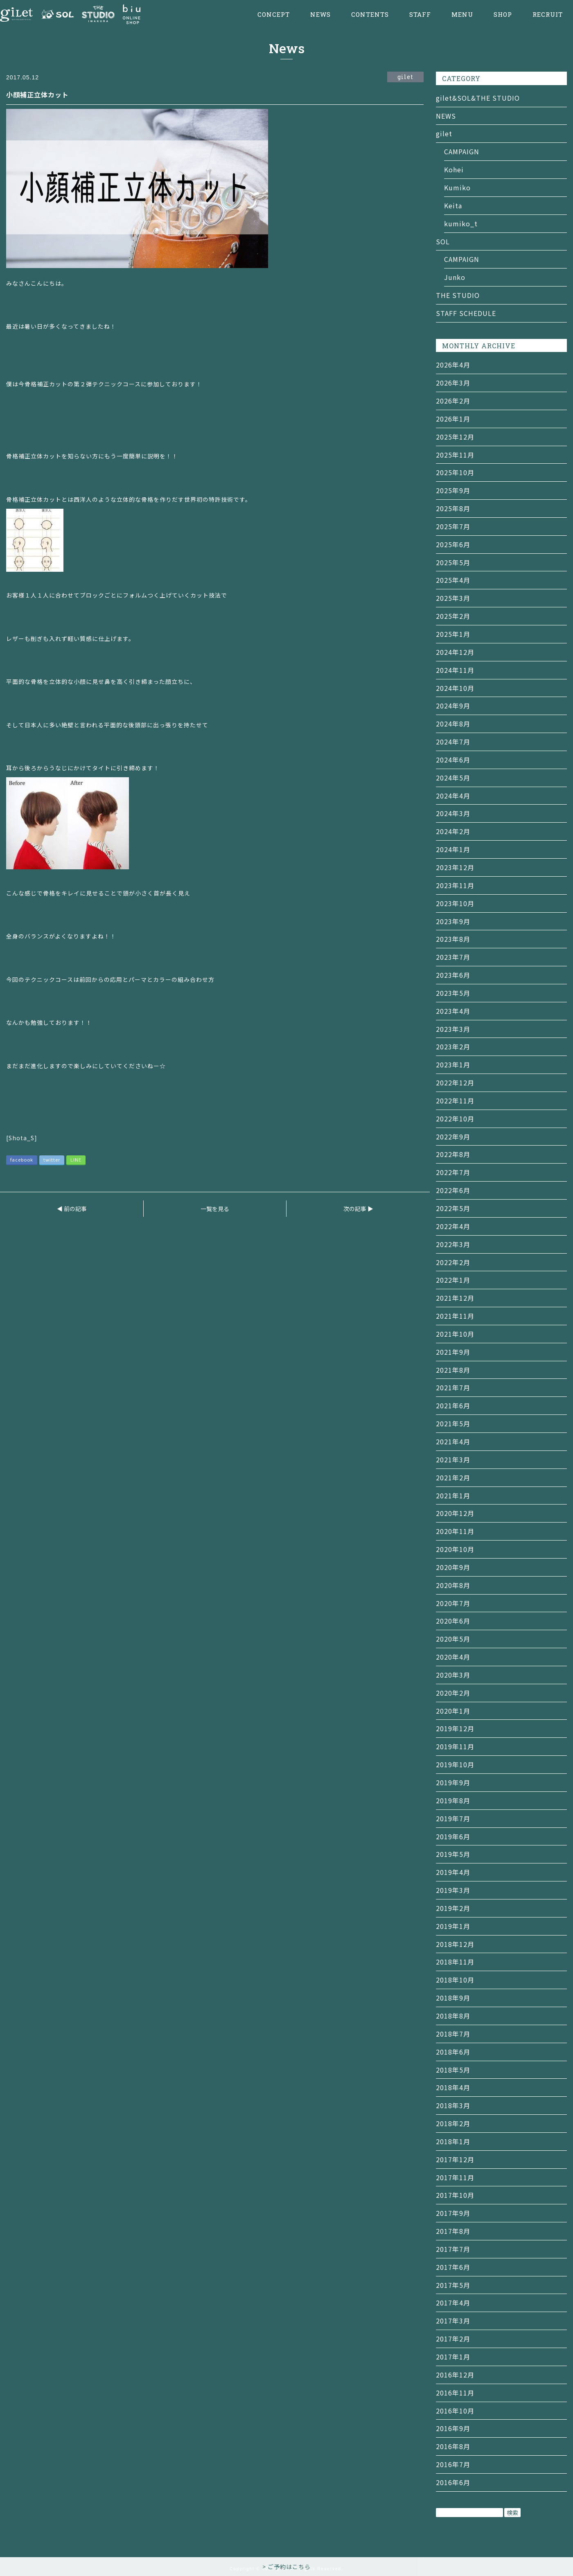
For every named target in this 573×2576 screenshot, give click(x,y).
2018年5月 (453, 2070)
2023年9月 (453, 921)
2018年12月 (455, 1944)
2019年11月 (455, 1746)
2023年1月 (453, 1064)
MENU (462, 14)
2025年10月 (455, 472)
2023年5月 (453, 993)
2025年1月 (453, 634)
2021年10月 (455, 1334)
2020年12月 (455, 1513)
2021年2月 (453, 1477)
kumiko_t (461, 223)
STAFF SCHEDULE (466, 313)
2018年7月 (453, 2034)
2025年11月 (455, 455)
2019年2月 (453, 1908)
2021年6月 (453, 1405)
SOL (443, 241)
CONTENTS (370, 14)
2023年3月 (453, 1029)
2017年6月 (453, 2267)
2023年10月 (455, 903)
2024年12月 (455, 652)
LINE (75, 1159)
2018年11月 (455, 1962)
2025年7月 (453, 526)
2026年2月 (453, 401)
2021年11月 (455, 1316)
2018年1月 (453, 2141)
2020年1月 (453, 1711)
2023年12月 (455, 867)
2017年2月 (453, 2339)
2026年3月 (453, 383)
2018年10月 (455, 1980)
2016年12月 (455, 2375)
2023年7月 (453, 957)
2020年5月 (453, 1639)
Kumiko (457, 187)
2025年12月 (455, 437)
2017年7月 (453, 2249)
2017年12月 (455, 2159)
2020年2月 (453, 1693)
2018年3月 (453, 2105)
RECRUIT (547, 14)
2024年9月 (453, 706)
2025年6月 (453, 544)
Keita (453, 205)
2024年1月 (453, 849)
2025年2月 (453, 616)
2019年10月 (455, 1764)
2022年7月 (453, 1172)
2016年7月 (453, 2464)
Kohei (454, 169)
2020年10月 (455, 1549)
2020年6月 (453, 1621)
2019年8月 (453, 1800)
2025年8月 (453, 508)
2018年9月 (453, 1998)
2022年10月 (455, 1118)
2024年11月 (455, 670)
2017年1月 (453, 2357)
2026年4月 (453, 365)
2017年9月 (453, 2213)
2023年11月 (455, 885)
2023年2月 (453, 1046)
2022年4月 (453, 1226)
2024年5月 (453, 778)
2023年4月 (453, 1011)
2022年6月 (453, 1190)
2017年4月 (453, 2303)
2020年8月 (453, 1585)
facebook (21, 1159)
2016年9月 (453, 2428)
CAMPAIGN (461, 151)
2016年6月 (453, 2482)
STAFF (420, 14)
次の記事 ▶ (358, 1209)
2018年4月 (453, 2087)
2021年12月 (455, 1298)
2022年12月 (455, 1082)
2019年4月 (453, 1872)
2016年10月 (455, 2411)
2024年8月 (453, 724)
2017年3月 (453, 2321)
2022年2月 (453, 1262)
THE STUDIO (458, 295)
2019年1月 (453, 1926)
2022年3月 (453, 1244)
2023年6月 (453, 975)
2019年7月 (453, 1818)
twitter (51, 1159)
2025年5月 (453, 562)
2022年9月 (453, 1136)
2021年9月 (453, 1352)
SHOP (503, 14)
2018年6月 (453, 2052)
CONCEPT (273, 14)
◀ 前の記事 (72, 1209)
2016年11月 (455, 2393)
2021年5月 (453, 1423)
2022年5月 (453, 1208)
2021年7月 (453, 1387)
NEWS (320, 14)
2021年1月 (453, 1495)
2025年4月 (453, 580)
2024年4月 (453, 796)
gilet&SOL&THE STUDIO (478, 98)
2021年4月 (453, 1441)
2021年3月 (453, 1459)
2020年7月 (453, 1603)
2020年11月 (455, 1531)
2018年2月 (453, 2123)
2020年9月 (453, 1567)
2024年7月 (453, 742)
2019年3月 (453, 1890)
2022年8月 (453, 1154)
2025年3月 (453, 598)
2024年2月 (453, 831)
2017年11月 (455, 2177)
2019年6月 (453, 1836)
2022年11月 (455, 1100)
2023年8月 (453, 939)
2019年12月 (455, 1728)
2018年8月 (453, 2016)
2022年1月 (453, 1280)
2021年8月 (453, 1370)
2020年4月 (453, 1657)
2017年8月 (453, 2231)
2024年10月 (455, 688)
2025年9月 (453, 490)
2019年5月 (453, 1854)
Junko (454, 277)
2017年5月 (453, 2285)
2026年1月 (453, 419)
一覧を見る (215, 1209)
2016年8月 (453, 2446)
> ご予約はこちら (286, 2566)
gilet (444, 133)
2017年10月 (455, 2195)
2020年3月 (453, 1675)
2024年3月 (453, 813)
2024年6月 (453, 760)
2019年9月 (453, 1782)
